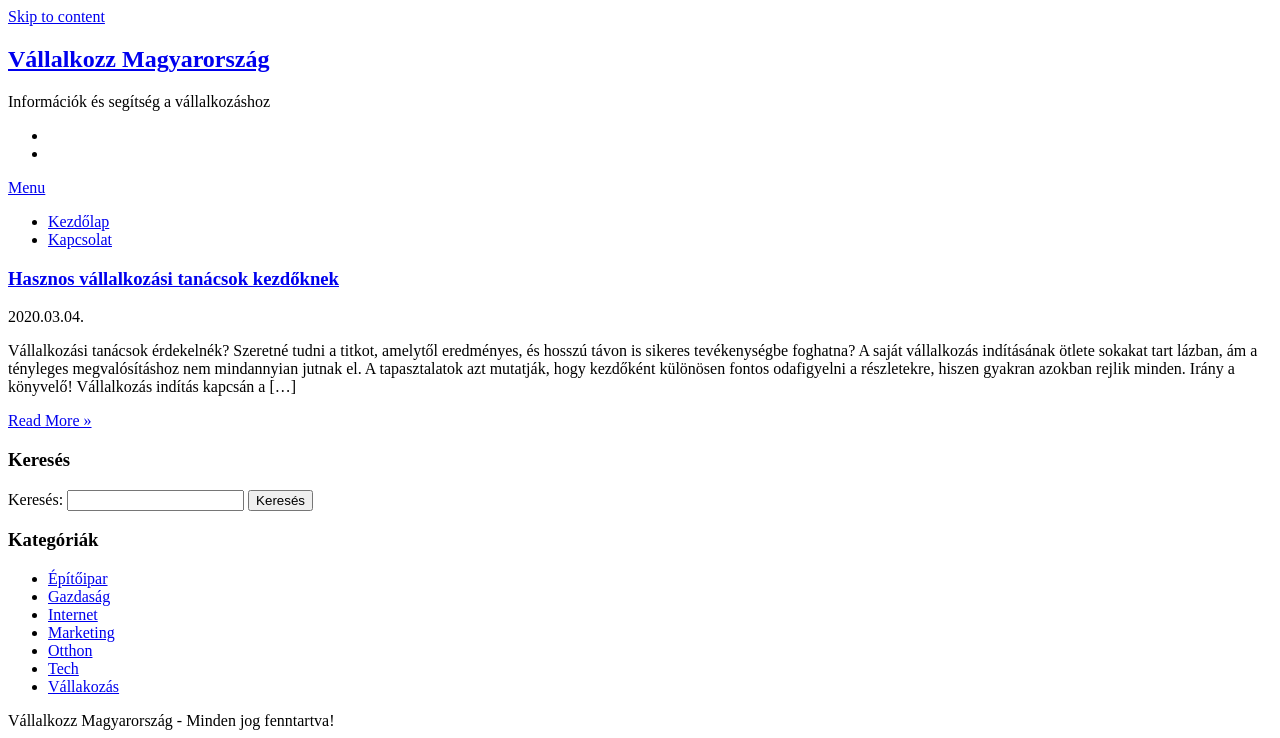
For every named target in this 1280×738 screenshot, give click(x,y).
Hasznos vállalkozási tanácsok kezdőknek (173, 278)
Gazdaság (79, 596)
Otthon (70, 650)
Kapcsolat (80, 239)
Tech (63, 668)
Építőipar (78, 578)
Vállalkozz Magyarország (139, 59)
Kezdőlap (78, 221)
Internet (73, 614)
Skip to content (56, 16)
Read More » (50, 420)
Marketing (81, 632)
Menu (26, 187)
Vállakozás (83, 686)
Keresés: (35, 499)
